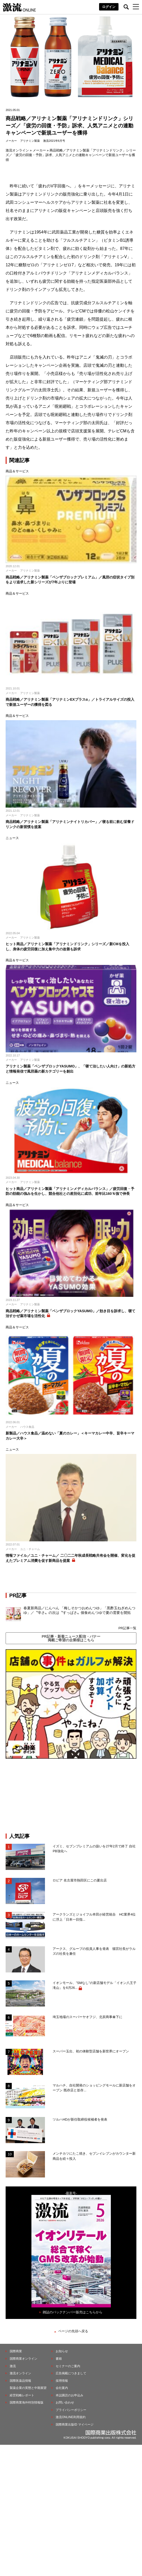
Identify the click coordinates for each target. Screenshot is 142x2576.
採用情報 (62, 2380)
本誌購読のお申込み (69, 2395)
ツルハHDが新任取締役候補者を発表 (80, 2119)
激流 (13, 2366)
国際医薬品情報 (20, 2380)
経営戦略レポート (22, 2395)
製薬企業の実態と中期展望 (28, 2387)
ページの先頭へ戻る (73, 2331)
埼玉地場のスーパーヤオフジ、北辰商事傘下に (87, 2017)
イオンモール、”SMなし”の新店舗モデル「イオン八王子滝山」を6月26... (94, 1985)
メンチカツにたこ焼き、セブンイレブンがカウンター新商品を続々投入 (94, 2156)
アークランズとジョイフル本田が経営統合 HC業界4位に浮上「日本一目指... (94, 1916)
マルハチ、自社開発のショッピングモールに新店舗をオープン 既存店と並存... (94, 2087)
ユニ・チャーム (30, 1549)
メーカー (11, 140)
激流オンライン (17, 150)
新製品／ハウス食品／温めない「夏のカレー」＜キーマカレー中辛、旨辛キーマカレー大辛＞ (70, 1435)
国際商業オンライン (23, 2358)
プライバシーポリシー (71, 2409)
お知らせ (62, 2351)
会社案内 (62, 2387)
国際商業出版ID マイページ (74, 2424)
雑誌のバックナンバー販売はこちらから (72, 2312)
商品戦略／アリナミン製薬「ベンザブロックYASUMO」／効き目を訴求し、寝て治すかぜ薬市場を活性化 (70, 1313)
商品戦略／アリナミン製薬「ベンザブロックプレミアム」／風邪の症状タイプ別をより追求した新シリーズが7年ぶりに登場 (70, 579)
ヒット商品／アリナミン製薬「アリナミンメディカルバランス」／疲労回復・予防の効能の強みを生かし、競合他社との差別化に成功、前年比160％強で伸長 (70, 1191)
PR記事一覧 (127, 1628)
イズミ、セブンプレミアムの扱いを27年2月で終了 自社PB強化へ (94, 1848)
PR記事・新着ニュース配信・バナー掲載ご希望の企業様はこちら (71, 1638)
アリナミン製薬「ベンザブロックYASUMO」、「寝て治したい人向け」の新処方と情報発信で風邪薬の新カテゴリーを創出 (70, 1068)
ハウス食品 (27, 1426)
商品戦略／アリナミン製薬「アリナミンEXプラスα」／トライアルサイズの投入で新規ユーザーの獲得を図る (70, 702)
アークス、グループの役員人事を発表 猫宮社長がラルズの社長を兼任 (94, 1951)
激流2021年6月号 (54, 140)
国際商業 (16, 2351)
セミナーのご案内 (68, 2366)
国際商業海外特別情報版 (26, 2402)
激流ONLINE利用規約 (71, 2417)
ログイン (108, 7)
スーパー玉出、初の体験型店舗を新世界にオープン (91, 2051)
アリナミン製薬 (30, 140)
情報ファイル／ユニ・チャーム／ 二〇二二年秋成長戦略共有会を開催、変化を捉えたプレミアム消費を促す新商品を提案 (70, 1558)
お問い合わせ (65, 2402)
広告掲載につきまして (71, 2373)
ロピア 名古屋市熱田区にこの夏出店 (80, 1880)
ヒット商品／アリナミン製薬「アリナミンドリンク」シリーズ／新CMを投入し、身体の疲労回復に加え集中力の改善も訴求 (67, 946)
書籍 (59, 2358)
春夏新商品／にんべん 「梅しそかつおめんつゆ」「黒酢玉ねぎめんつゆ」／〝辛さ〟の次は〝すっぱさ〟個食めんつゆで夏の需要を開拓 (79, 1610)
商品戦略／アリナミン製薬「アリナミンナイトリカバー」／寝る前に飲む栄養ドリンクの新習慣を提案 (70, 824)
